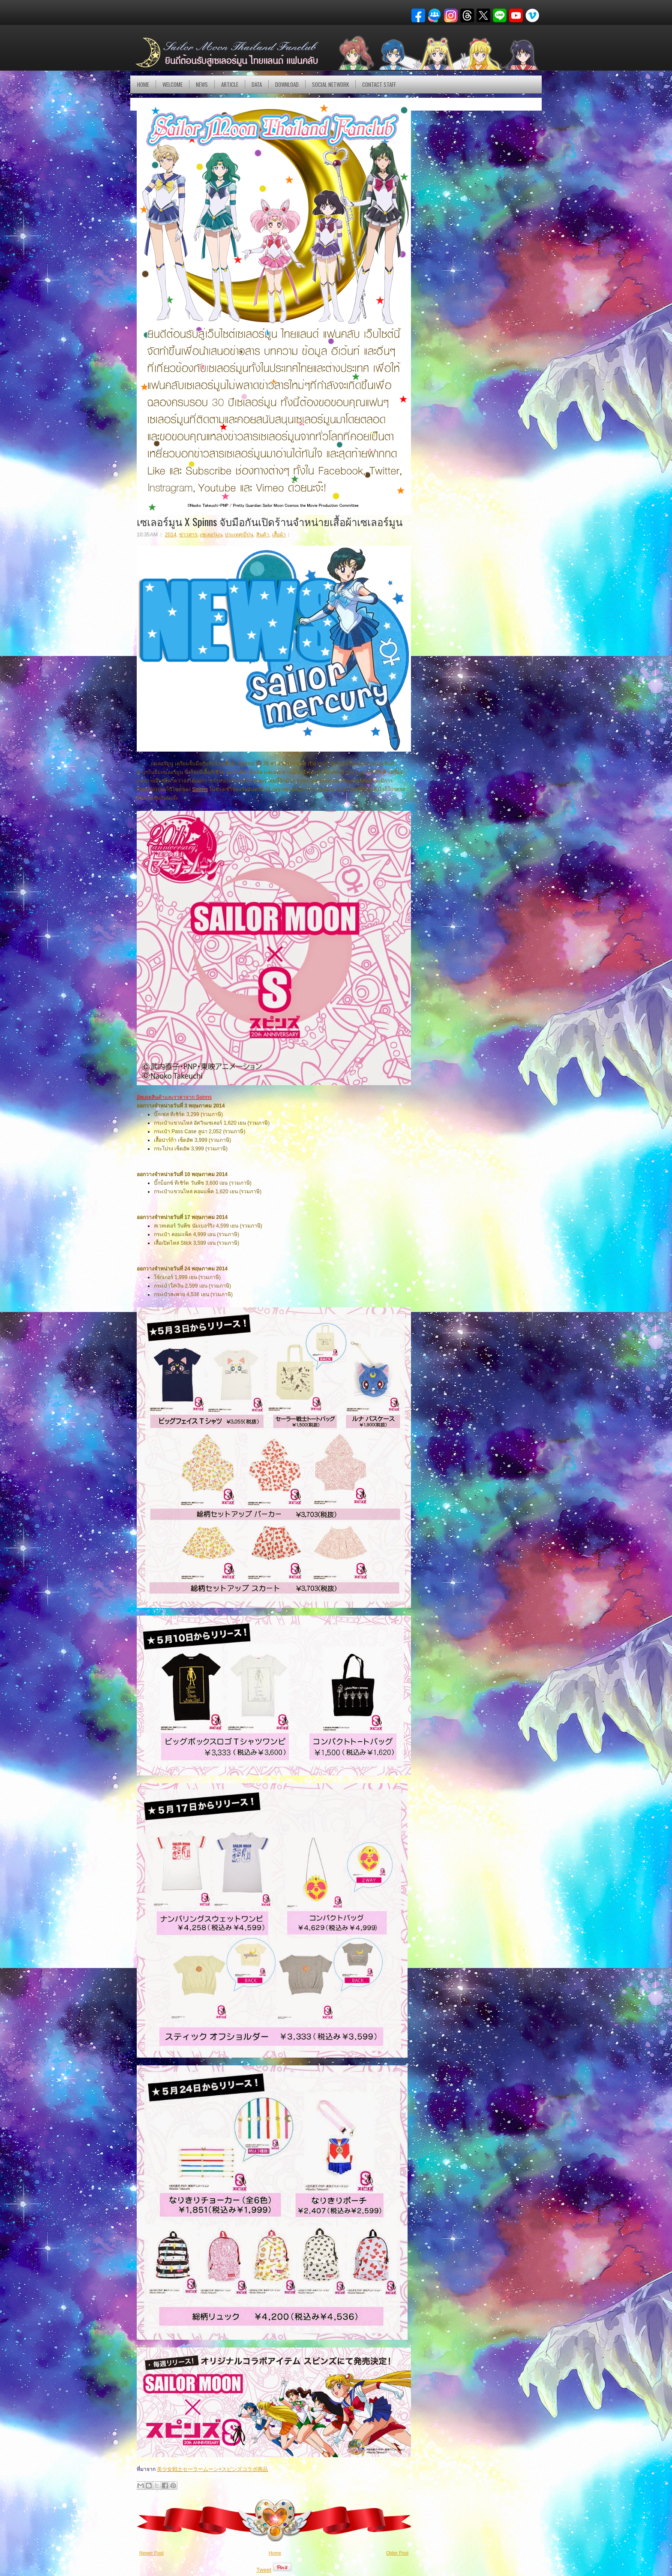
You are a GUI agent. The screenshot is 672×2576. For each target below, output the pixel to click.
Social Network (330, 84)
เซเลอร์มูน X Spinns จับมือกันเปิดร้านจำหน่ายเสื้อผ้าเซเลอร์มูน (269, 521)
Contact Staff (379, 84)
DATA (257, 84)
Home (143, 84)
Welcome (172, 84)
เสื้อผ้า (279, 535)
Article (229, 84)
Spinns (200, 789)
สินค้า (262, 535)
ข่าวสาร (188, 535)
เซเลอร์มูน (211, 535)
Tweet (263, 2570)
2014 (171, 535)
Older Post (397, 2552)
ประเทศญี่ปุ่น (239, 535)
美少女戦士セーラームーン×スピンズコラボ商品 (212, 2469)
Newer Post (151, 2552)
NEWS (202, 84)
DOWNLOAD (287, 84)
